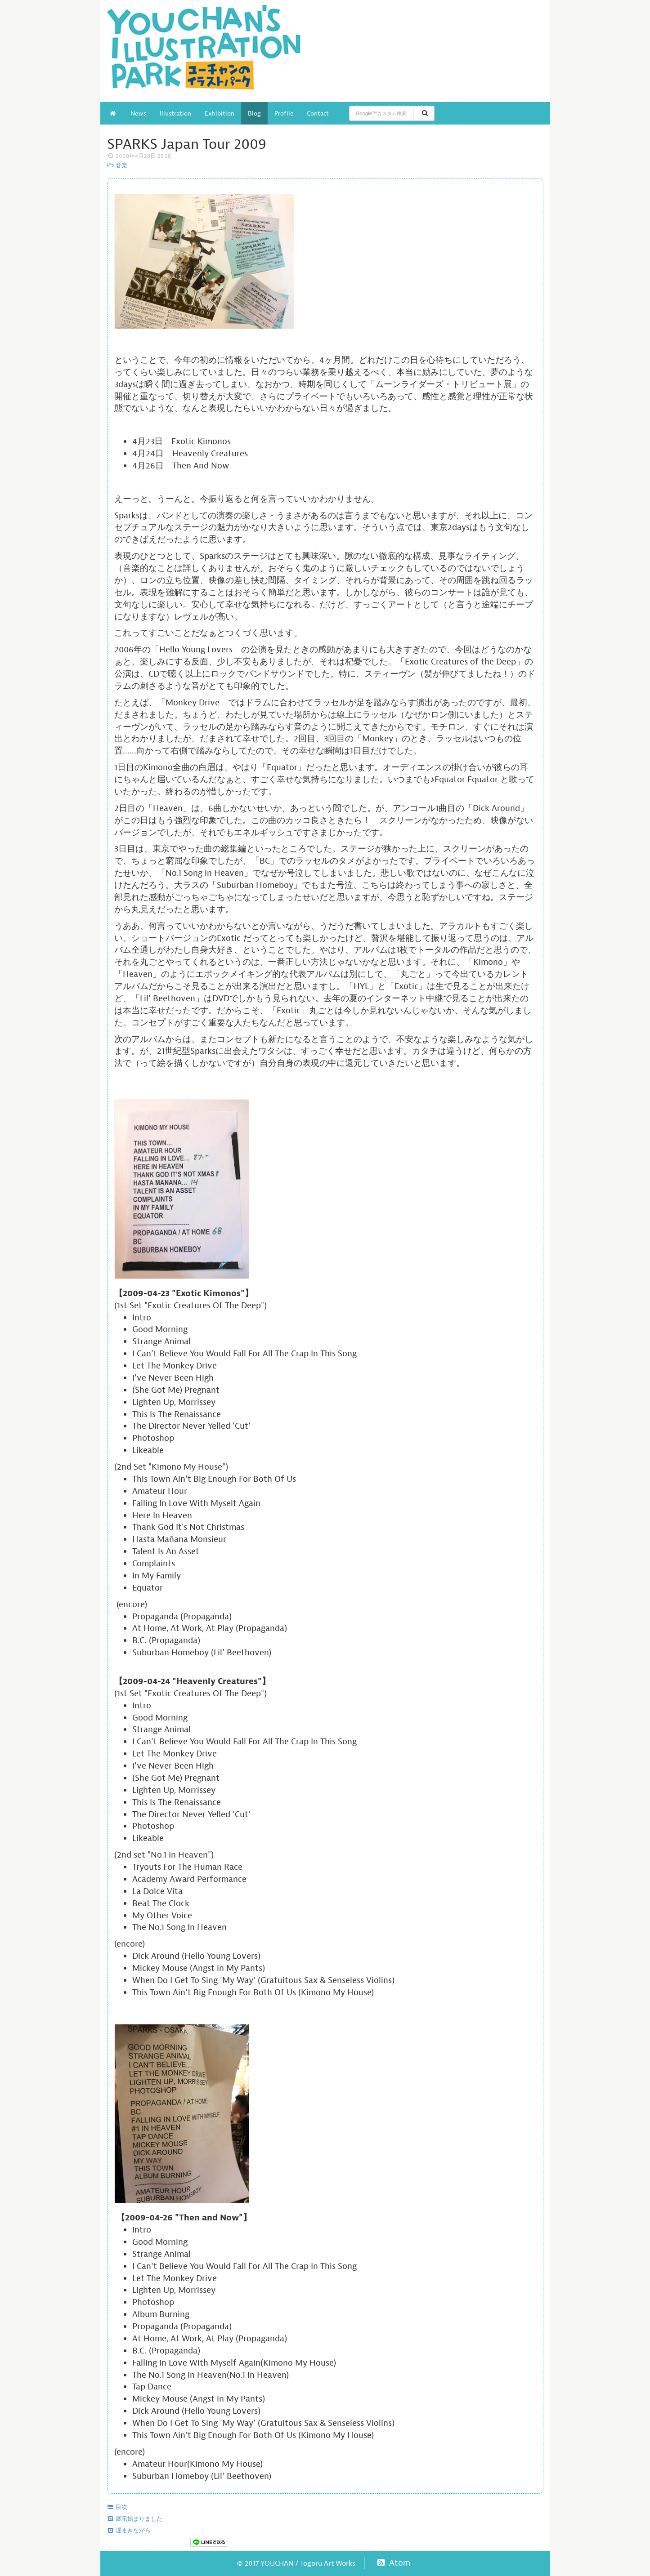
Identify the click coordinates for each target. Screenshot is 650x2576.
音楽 (117, 165)
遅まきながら (129, 2530)
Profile (283, 113)
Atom (393, 2563)
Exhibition (219, 113)
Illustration (175, 113)
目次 (117, 2507)
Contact (318, 113)
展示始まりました (134, 2519)
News (138, 113)
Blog (254, 113)
